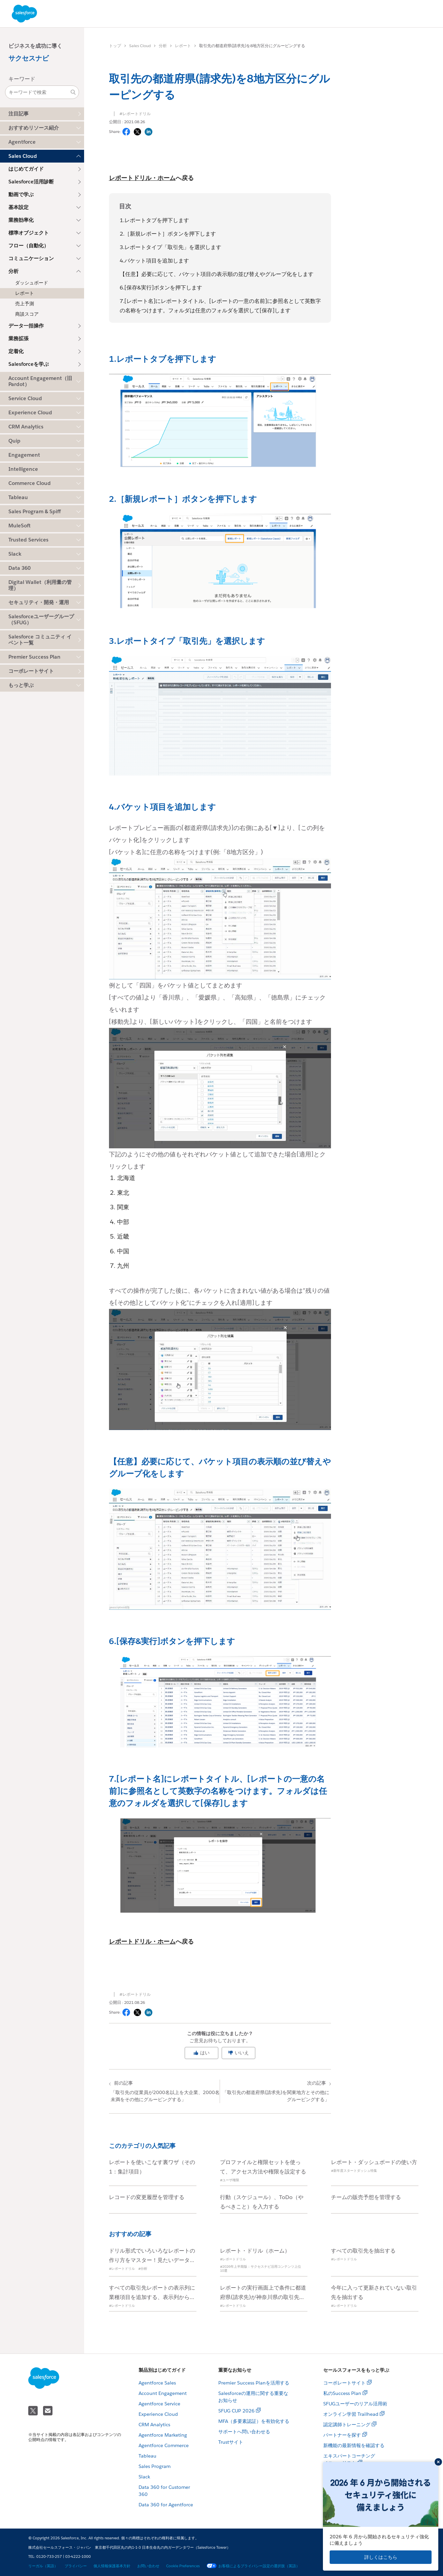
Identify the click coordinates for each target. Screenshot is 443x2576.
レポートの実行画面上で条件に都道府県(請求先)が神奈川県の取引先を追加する (263, 2297)
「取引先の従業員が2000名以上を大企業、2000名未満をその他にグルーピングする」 (165, 2091)
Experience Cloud (158, 2414)
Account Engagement (163, 2393)
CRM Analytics (154, 2425)
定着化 (16, 351)
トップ (115, 45)
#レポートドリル (135, 113)
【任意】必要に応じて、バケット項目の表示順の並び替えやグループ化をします (216, 274)
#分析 (142, 2268)
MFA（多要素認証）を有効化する (253, 2421)
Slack (144, 2477)
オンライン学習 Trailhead (350, 2414)
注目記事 (18, 113)
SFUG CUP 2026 (236, 2411)
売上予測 (24, 304)
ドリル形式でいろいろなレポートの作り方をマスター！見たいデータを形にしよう (152, 2260)
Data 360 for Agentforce (166, 2505)
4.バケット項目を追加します (154, 260)
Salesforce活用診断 (31, 181)
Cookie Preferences (183, 2566)
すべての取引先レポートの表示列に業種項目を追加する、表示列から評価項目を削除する (152, 2297)
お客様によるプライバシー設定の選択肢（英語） (253, 2566)
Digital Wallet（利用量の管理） (40, 585)
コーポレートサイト (31, 671)
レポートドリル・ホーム (142, 178)
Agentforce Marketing (163, 2435)
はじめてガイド (26, 169)
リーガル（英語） (43, 2566)
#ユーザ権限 (229, 2180)
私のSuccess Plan (342, 2393)
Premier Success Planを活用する (253, 2383)
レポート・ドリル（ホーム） (255, 2250)
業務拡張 (18, 338)
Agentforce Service (159, 2404)
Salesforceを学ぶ (28, 364)
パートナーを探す (342, 2435)
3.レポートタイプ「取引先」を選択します (170, 247)
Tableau (147, 2456)
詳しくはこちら (380, 2557)
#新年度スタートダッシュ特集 (354, 2170)
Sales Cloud (140, 45)
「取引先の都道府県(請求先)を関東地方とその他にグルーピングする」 (274, 2091)
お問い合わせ (148, 2566)
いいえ (238, 2053)
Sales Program (155, 2466)
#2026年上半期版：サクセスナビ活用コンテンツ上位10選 (260, 2268)
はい (201, 2053)
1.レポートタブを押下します (154, 220)
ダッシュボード (31, 283)
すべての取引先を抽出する (363, 2250)
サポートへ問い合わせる (244, 2432)
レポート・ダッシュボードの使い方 (374, 2162)
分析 (163, 45)
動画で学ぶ (21, 194)
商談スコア (27, 314)
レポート (24, 293)
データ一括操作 (26, 325)
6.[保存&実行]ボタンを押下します (161, 287)
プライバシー (76, 2566)
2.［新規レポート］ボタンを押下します (168, 233)
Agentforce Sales (157, 2383)
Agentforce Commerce (164, 2445)
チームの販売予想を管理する (366, 2197)
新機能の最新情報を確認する (353, 2445)
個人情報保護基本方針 (112, 2566)
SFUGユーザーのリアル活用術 (355, 2404)
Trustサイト (230, 2442)
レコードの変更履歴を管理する (146, 2197)
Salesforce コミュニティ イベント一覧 (40, 639)
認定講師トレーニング (346, 2425)
